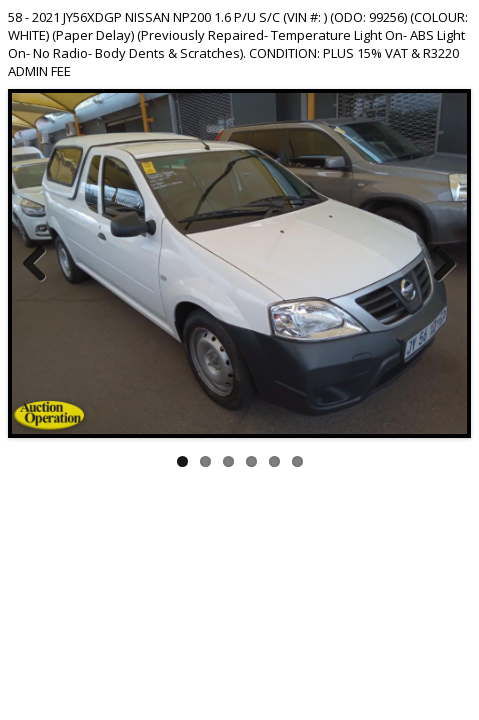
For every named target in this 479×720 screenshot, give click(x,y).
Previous (42, 263)
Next (437, 263)
